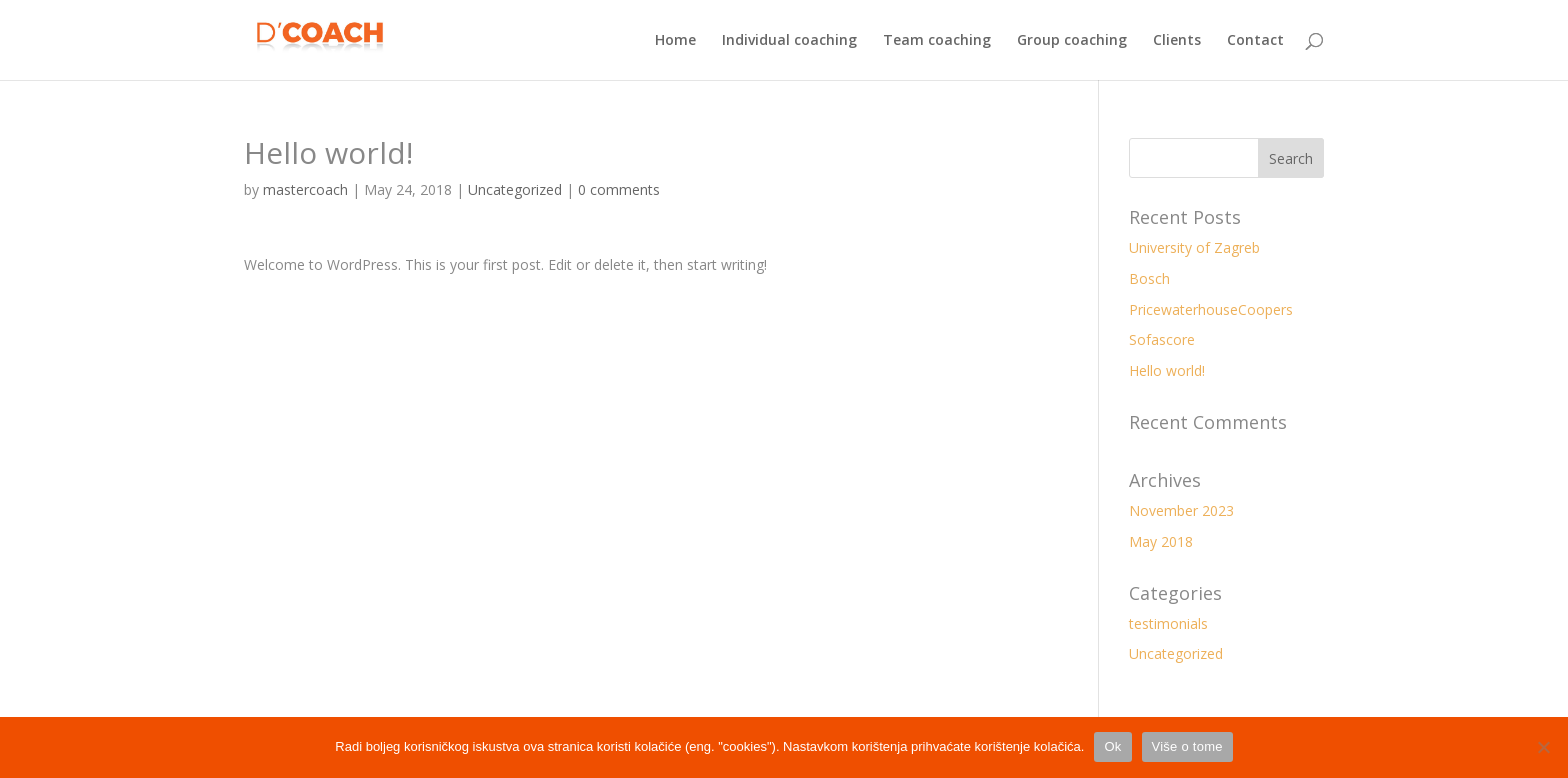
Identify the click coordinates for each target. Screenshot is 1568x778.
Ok (1112, 746)
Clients (1177, 41)
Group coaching (1072, 41)
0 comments (619, 189)
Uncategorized (515, 189)
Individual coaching (789, 41)
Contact (1255, 41)
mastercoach (305, 189)
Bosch (1149, 278)
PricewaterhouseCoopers (1211, 309)
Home (675, 41)
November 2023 (1181, 510)
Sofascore (1162, 339)
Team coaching (937, 41)
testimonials (1168, 623)
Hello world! (1167, 370)
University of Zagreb (1194, 247)
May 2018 (1161, 541)
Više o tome (1187, 746)
